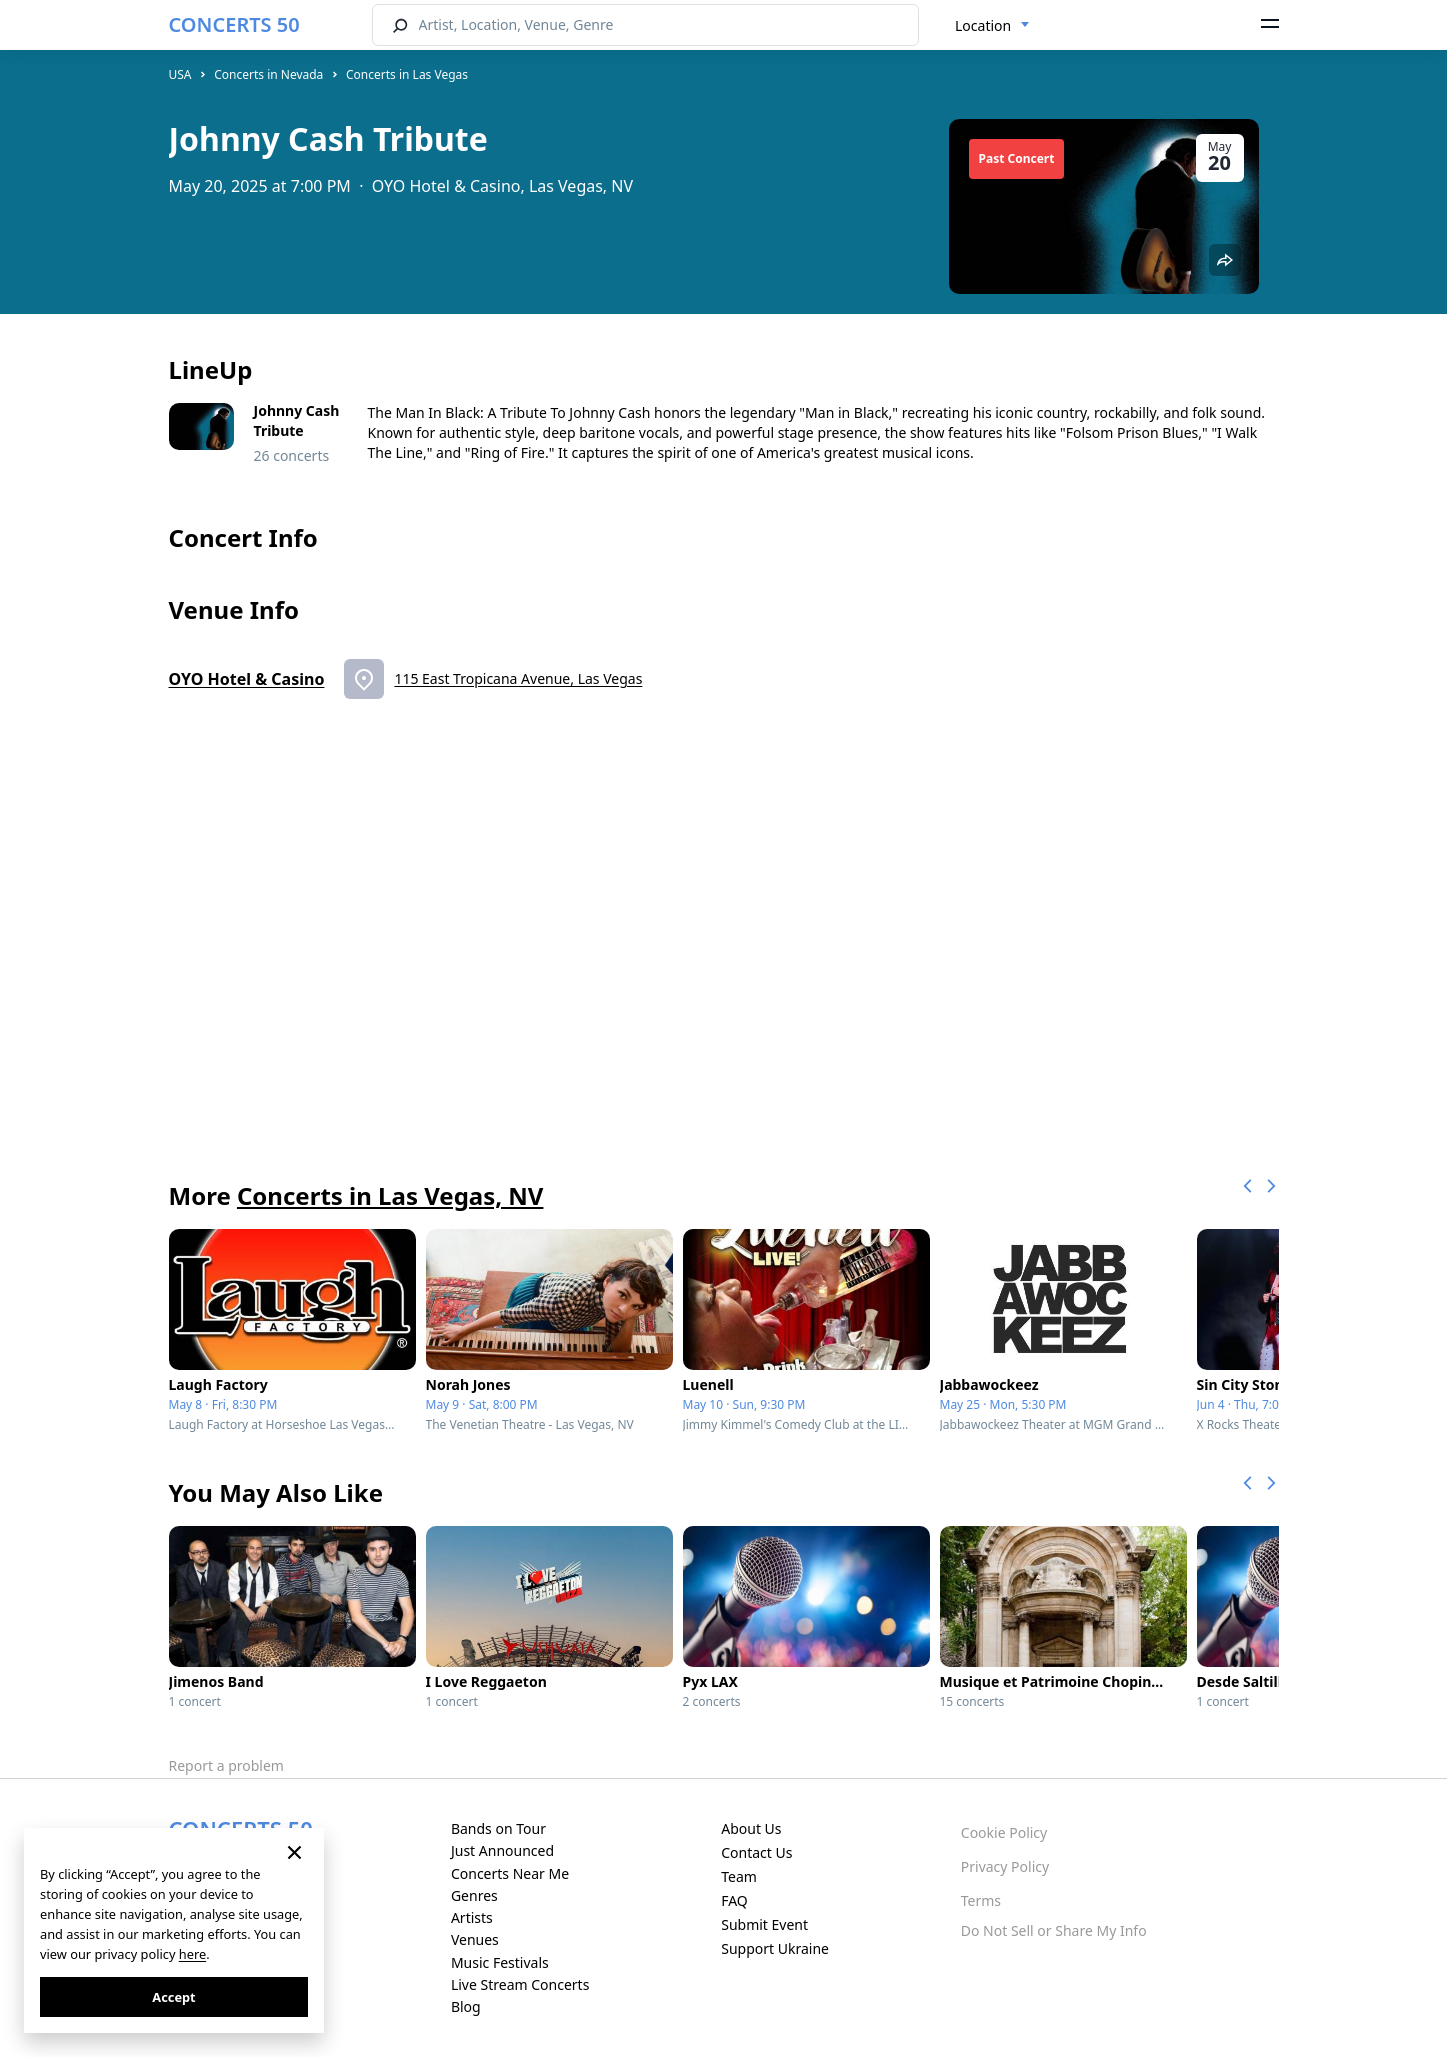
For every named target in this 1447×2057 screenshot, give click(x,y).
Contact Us (756, 1852)
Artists (472, 1917)
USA (180, 74)
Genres (474, 1895)
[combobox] (992, 26)
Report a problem (226, 1765)
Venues (475, 1939)
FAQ (734, 1900)
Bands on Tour (498, 1828)
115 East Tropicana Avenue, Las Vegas (518, 678)
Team (739, 1876)
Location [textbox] (983, 25)
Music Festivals (500, 1962)
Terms (981, 1900)
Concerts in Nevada (268, 74)
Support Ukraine (775, 1948)
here (192, 1954)
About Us (751, 1828)
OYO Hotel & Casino (247, 679)
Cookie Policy (1004, 1832)
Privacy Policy (1005, 1866)
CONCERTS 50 (234, 24)
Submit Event (764, 1924)
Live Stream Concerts (520, 1984)
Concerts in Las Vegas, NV (390, 1195)
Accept (173, 1997)
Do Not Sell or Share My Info (1054, 1930)
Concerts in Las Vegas (407, 74)
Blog (466, 2006)
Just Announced (502, 1850)
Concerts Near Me (510, 1873)
